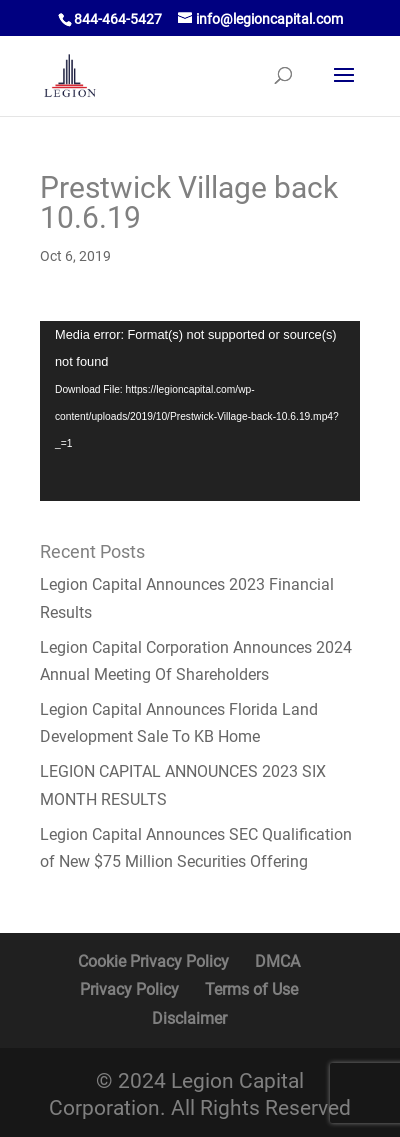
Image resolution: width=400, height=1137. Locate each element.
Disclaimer (189, 1018)
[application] (200, 411)
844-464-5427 (118, 19)
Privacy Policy (129, 989)
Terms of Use (251, 989)
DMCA (277, 961)
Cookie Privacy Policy (153, 961)
